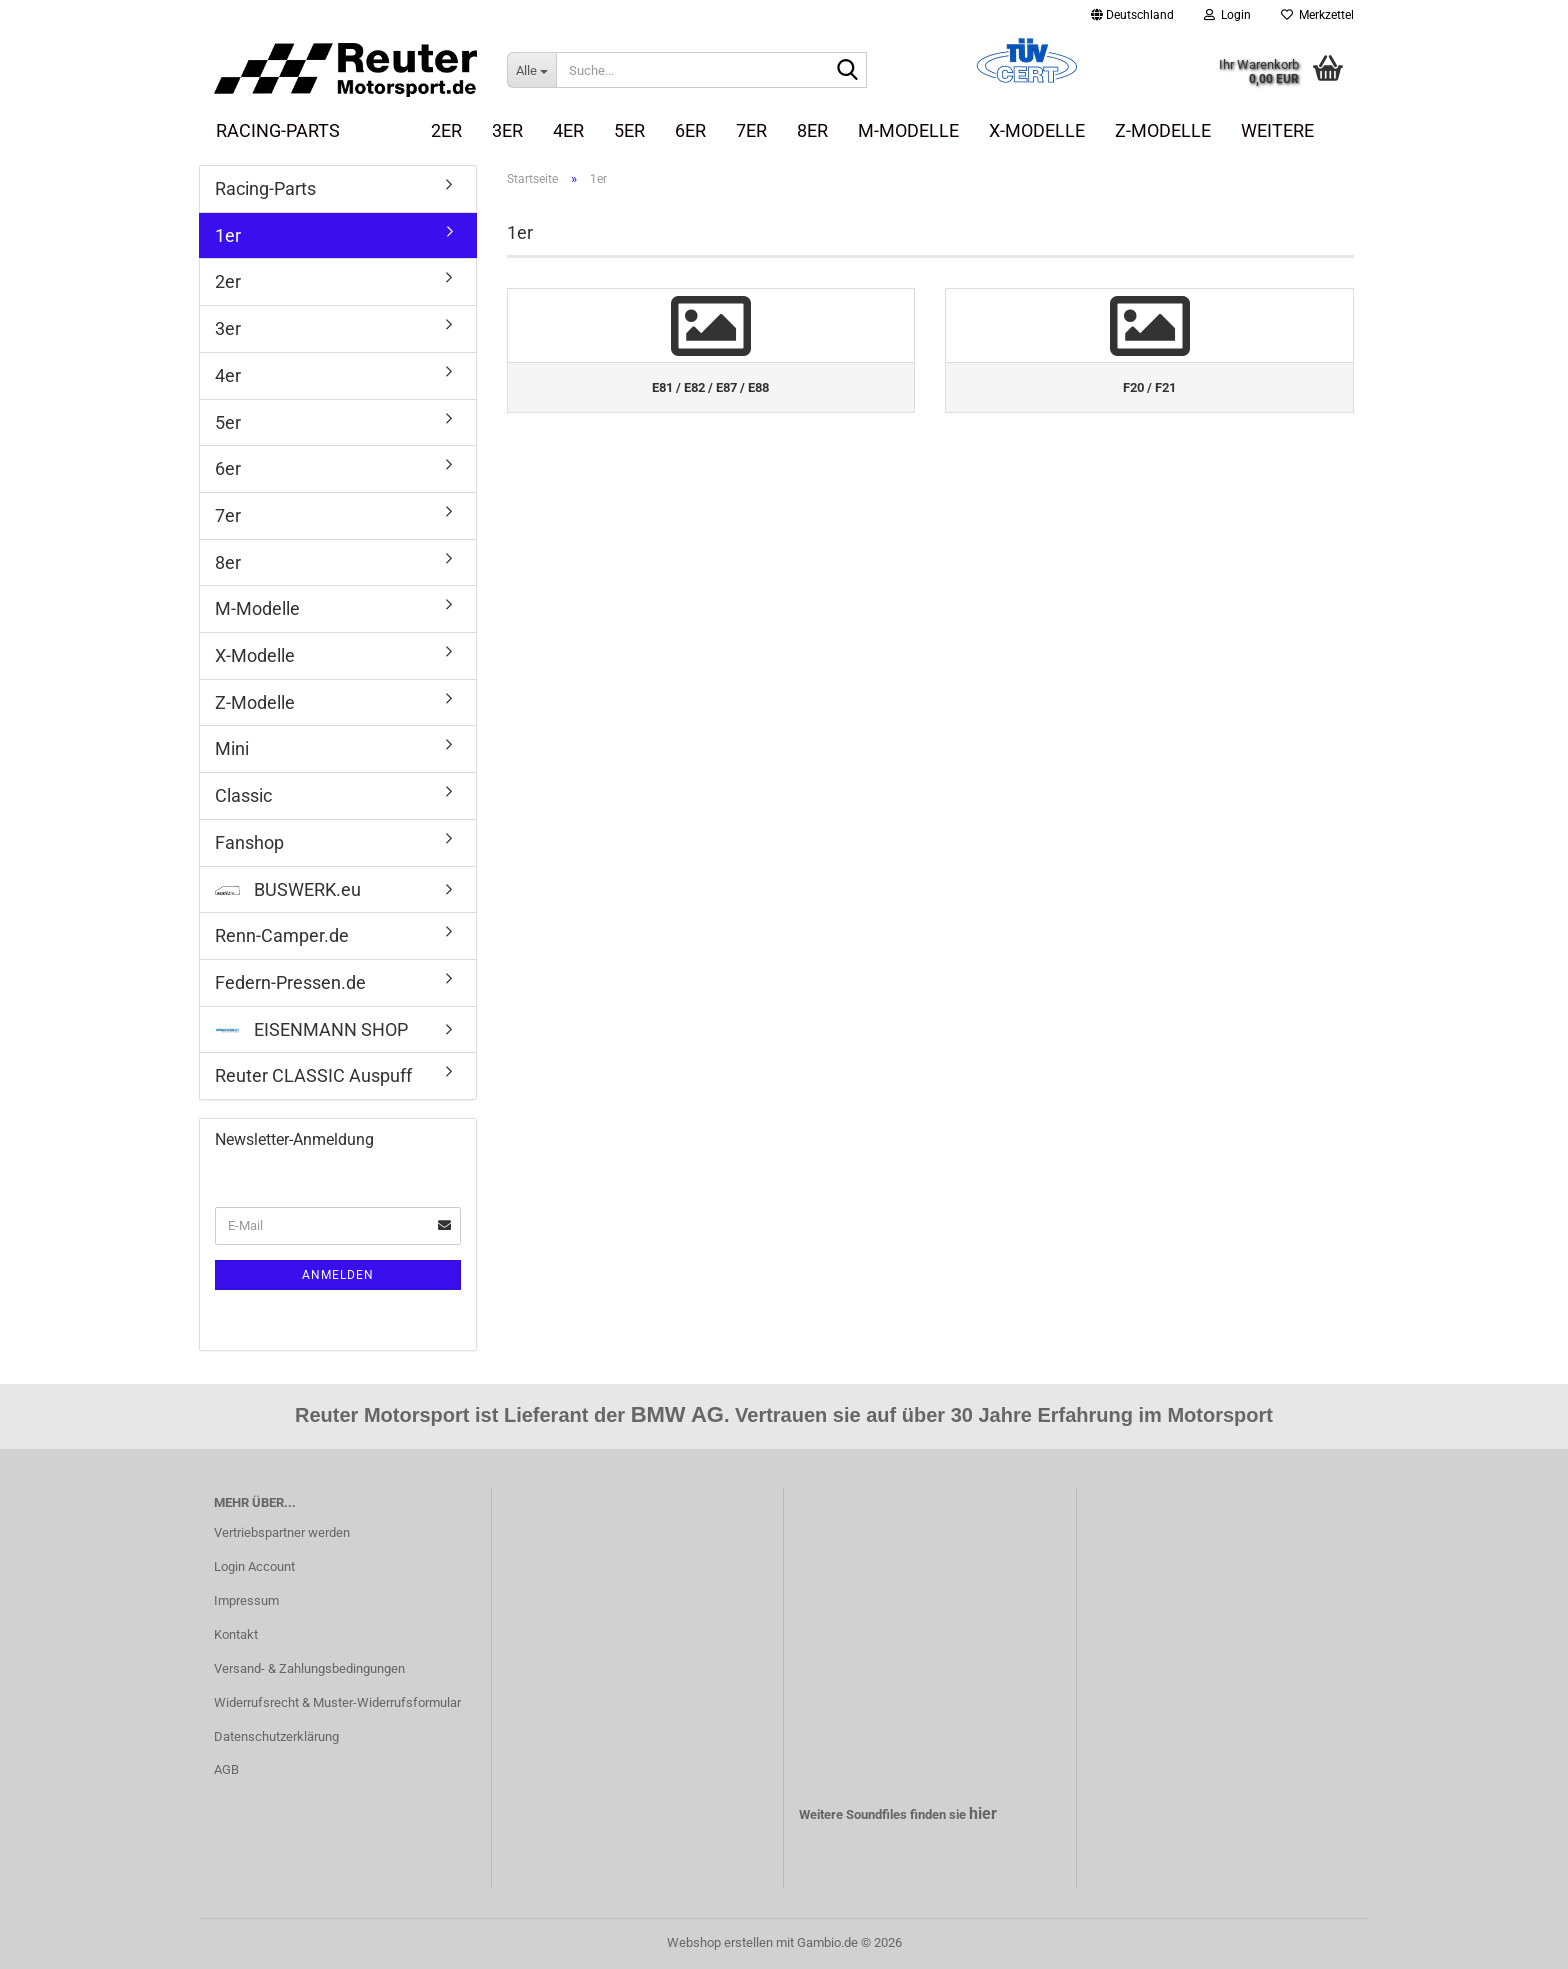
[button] (1132, 15)
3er (507, 130)
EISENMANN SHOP (311, 1029)
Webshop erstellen (720, 1942)
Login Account (254, 1566)
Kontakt (236, 1634)
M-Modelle (908, 130)
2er (446, 130)
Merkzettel (1317, 15)
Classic (243, 795)
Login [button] (1227, 15)
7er (751, 130)
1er (385, 130)
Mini (232, 748)
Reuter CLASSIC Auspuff (313, 1075)
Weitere (1277, 130)
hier (983, 1813)
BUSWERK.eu (288, 889)
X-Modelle (1037, 130)
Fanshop (249, 842)
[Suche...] (531, 70)
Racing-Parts (278, 130)
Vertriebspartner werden (282, 1532)
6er (690, 130)
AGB (226, 1769)
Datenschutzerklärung (276, 1736)
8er (812, 130)
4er (568, 130)
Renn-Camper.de (282, 935)
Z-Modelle (1163, 130)
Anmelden (338, 1275)
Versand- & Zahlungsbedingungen (309, 1668)
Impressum (246, 1600)
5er (629, 130)
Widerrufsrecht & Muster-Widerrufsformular (337, 1702)
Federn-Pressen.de (290, 982)
